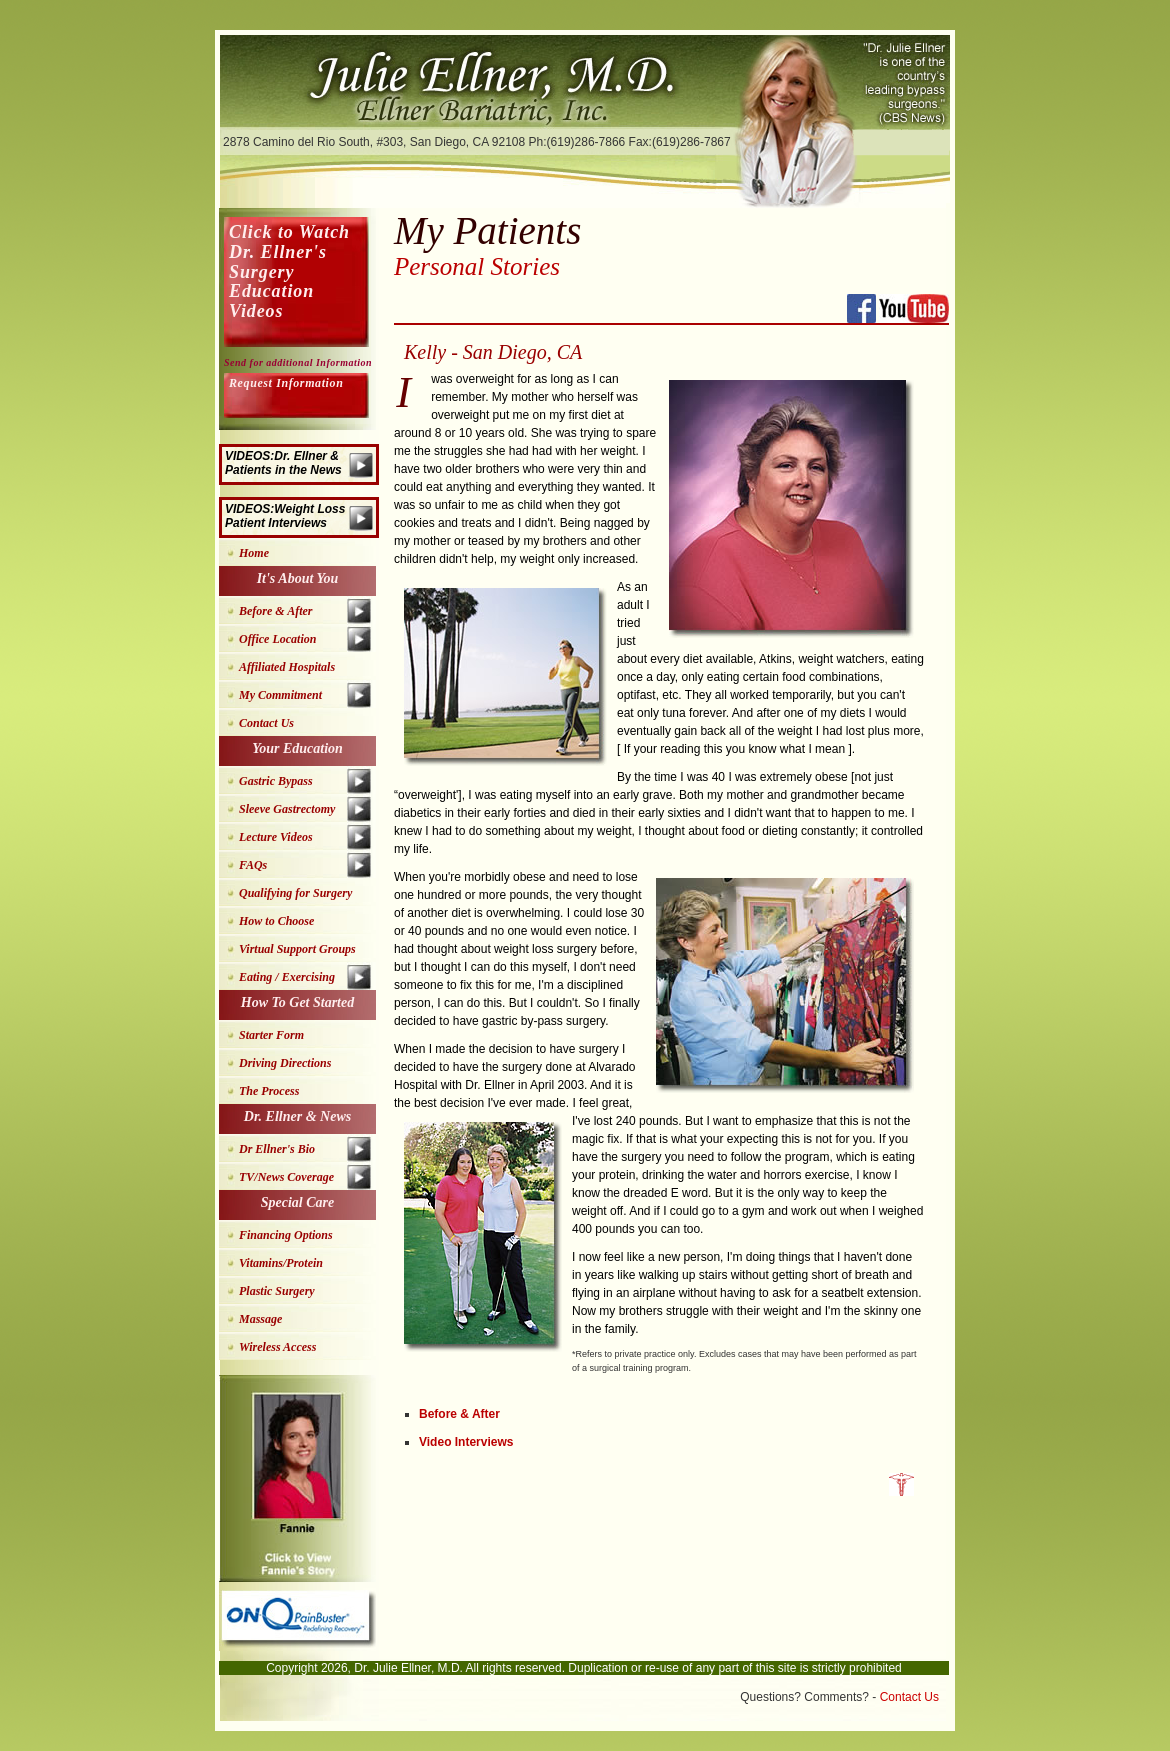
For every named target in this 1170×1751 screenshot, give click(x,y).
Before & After (459, 1414)
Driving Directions (285, 1063)
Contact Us (266, 723)
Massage (260, 1319)
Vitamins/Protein (281, 1263)
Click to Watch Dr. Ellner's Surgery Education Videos (289, 271)
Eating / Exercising (287, 977)
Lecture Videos (276, 837)
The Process (269, 1091)
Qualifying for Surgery (295, 893)
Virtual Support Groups (297, 949)
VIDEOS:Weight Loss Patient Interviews (285, 516)
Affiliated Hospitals (287, 667)
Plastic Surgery (277, 1291)
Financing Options (286, 1235)
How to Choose (276, 921)
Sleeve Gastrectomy (287, 809)
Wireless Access (277, 1347)
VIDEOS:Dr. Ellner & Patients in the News (283, 463)
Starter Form (271, 1035)
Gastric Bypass (276, 781)
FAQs (253, 865)
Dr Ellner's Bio (277, 1149)
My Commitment (280, 695)
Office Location (277, 639)
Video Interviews (466, 1442)
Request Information (286, 383)
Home (254, 553)
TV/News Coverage (286, 1177)
